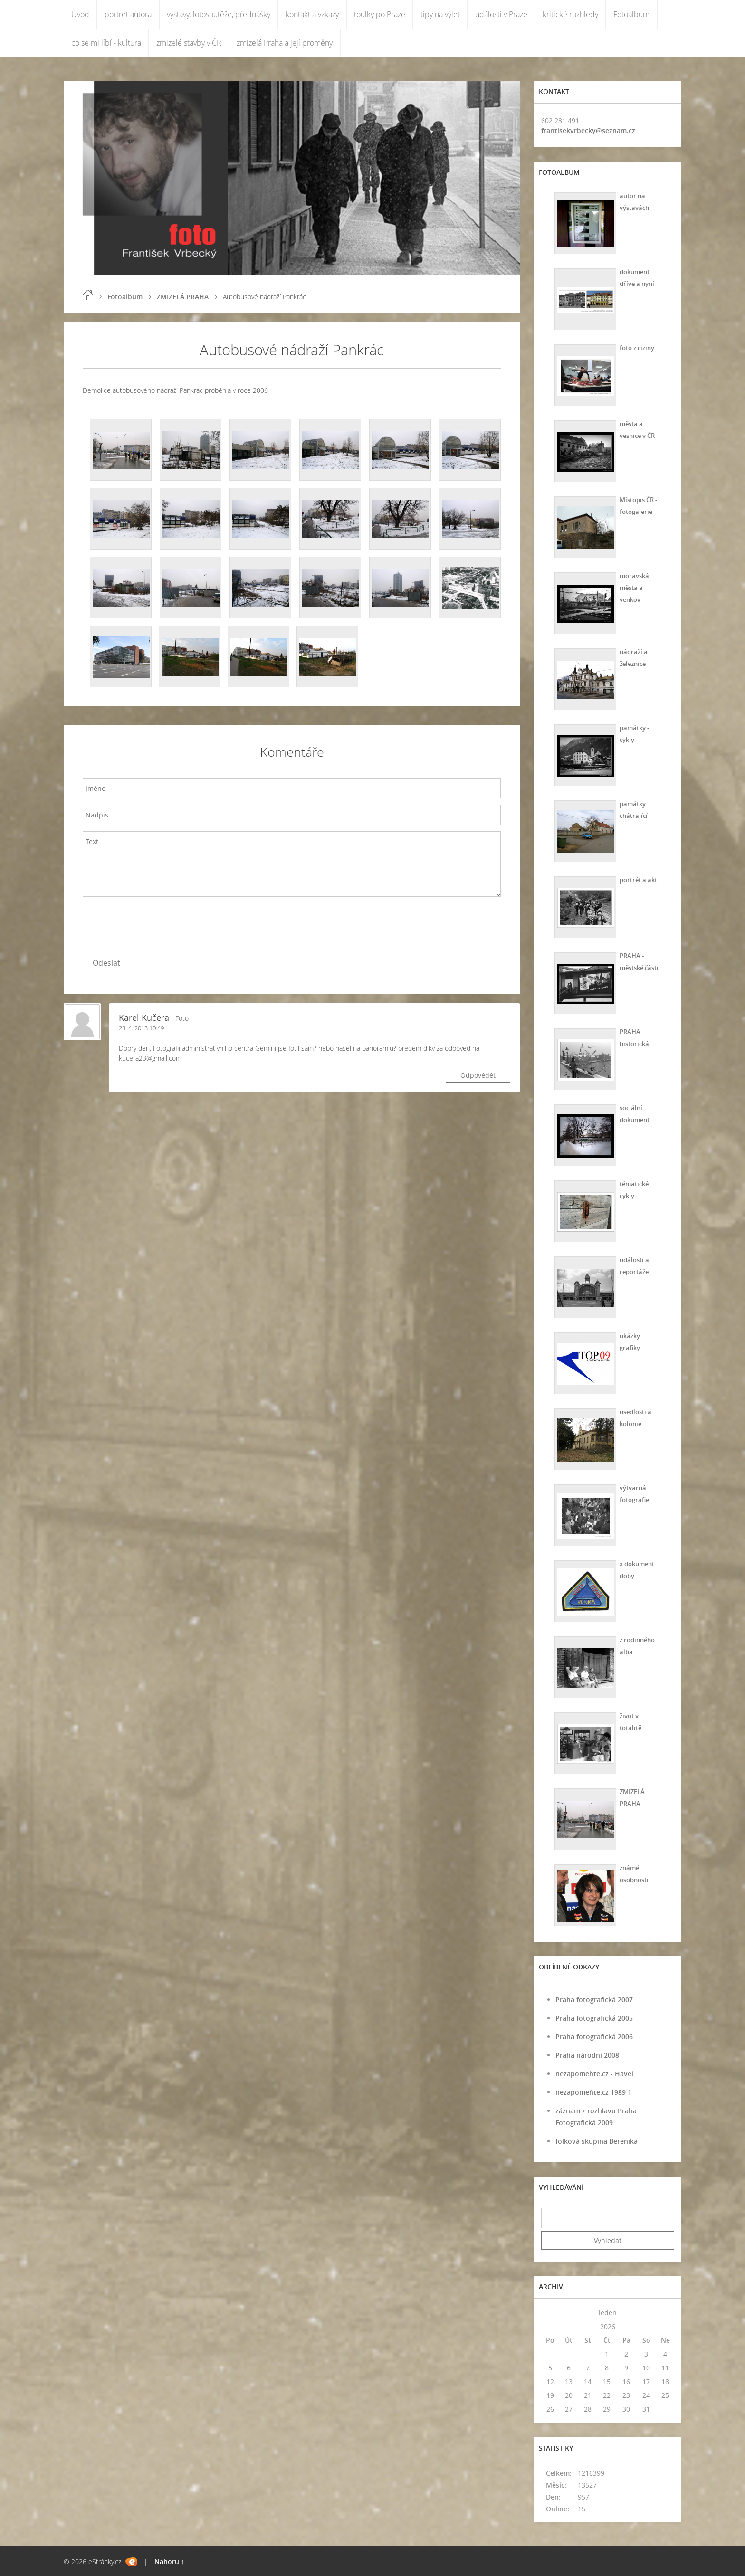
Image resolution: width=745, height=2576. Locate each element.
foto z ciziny (636, 347)
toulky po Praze (379, 14)
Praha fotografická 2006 (594, 2036)
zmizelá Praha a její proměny (285, 43)
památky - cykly (633, 732)
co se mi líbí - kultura (106, 43)
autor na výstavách (633, 200)
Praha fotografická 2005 (594, 2018)
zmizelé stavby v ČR (188, 43)
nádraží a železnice (632, 656)
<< (550, 2312)
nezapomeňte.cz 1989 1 (593, 2092)
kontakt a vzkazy (312, 14)
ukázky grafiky (628, 1341)
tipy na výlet (440, 14)
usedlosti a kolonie (634, 1417)
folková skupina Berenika (596, 2141)
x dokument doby (636, 1569)
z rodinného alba (636, 1645)
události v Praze (501, 14)
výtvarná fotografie (633, 1493)
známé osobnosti (633, 1873)
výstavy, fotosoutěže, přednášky (218, 14)
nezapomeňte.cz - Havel (594, 2073)
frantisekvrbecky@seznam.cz (588, 130)
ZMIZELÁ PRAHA (183, 296)
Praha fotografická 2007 (594, 1999)
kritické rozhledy (570, 14)
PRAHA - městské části (639, 961)
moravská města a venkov (633, 586)
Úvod (80, 14)
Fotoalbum (631, 14)
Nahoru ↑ (169, 2561)
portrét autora (128, 14)
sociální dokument (633, 1113)
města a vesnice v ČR (637, 428)
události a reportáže (633, 1265)
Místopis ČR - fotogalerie (638, 504)
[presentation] (155, 922)
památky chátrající (632, 808)
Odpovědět (478, 1075)
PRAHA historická (633, 1037)
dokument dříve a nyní (636, 276)
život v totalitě (629, 1721)
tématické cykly (633, 1189)
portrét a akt (638, 879)
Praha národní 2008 (587, 2055)
